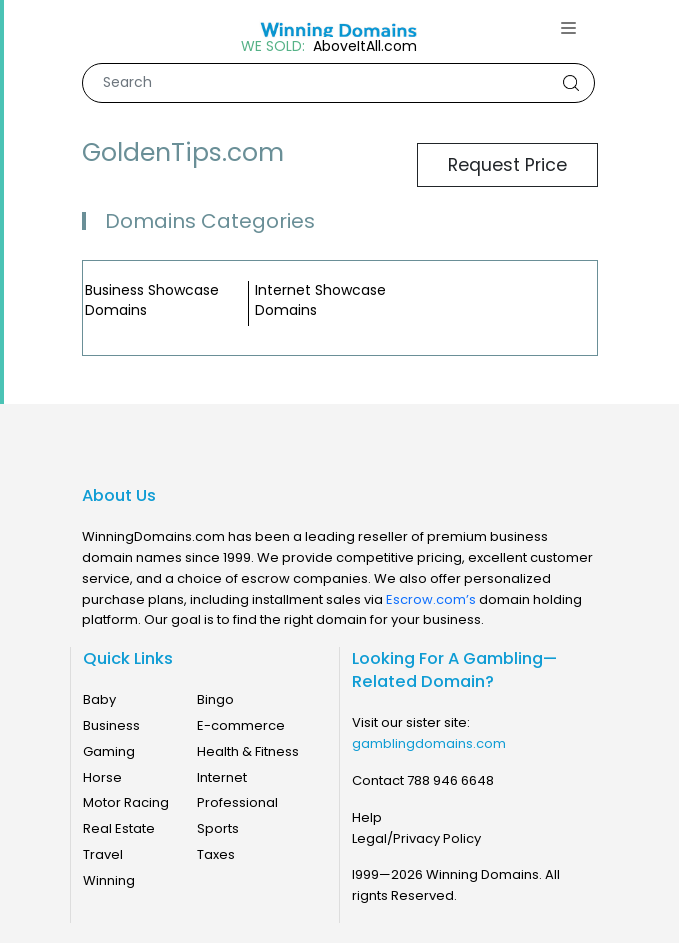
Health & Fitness (248, 751)
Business (111, 725)
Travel (103, 854)
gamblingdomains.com (429, 743)
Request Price (507, 165)
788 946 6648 (450, 780)
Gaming (109, 751)
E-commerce (241, 725)
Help (367, 817)
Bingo (215, 699)
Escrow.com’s (431, 599)
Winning (109, 880)
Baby (99, 699)
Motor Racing (126, 802)
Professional (237, 802)
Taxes (216, 854)
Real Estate (119, 828)
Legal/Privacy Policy (416, 838)
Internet (222, 777)
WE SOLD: (273, 46)
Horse (102, 777)
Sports (218, 828)
